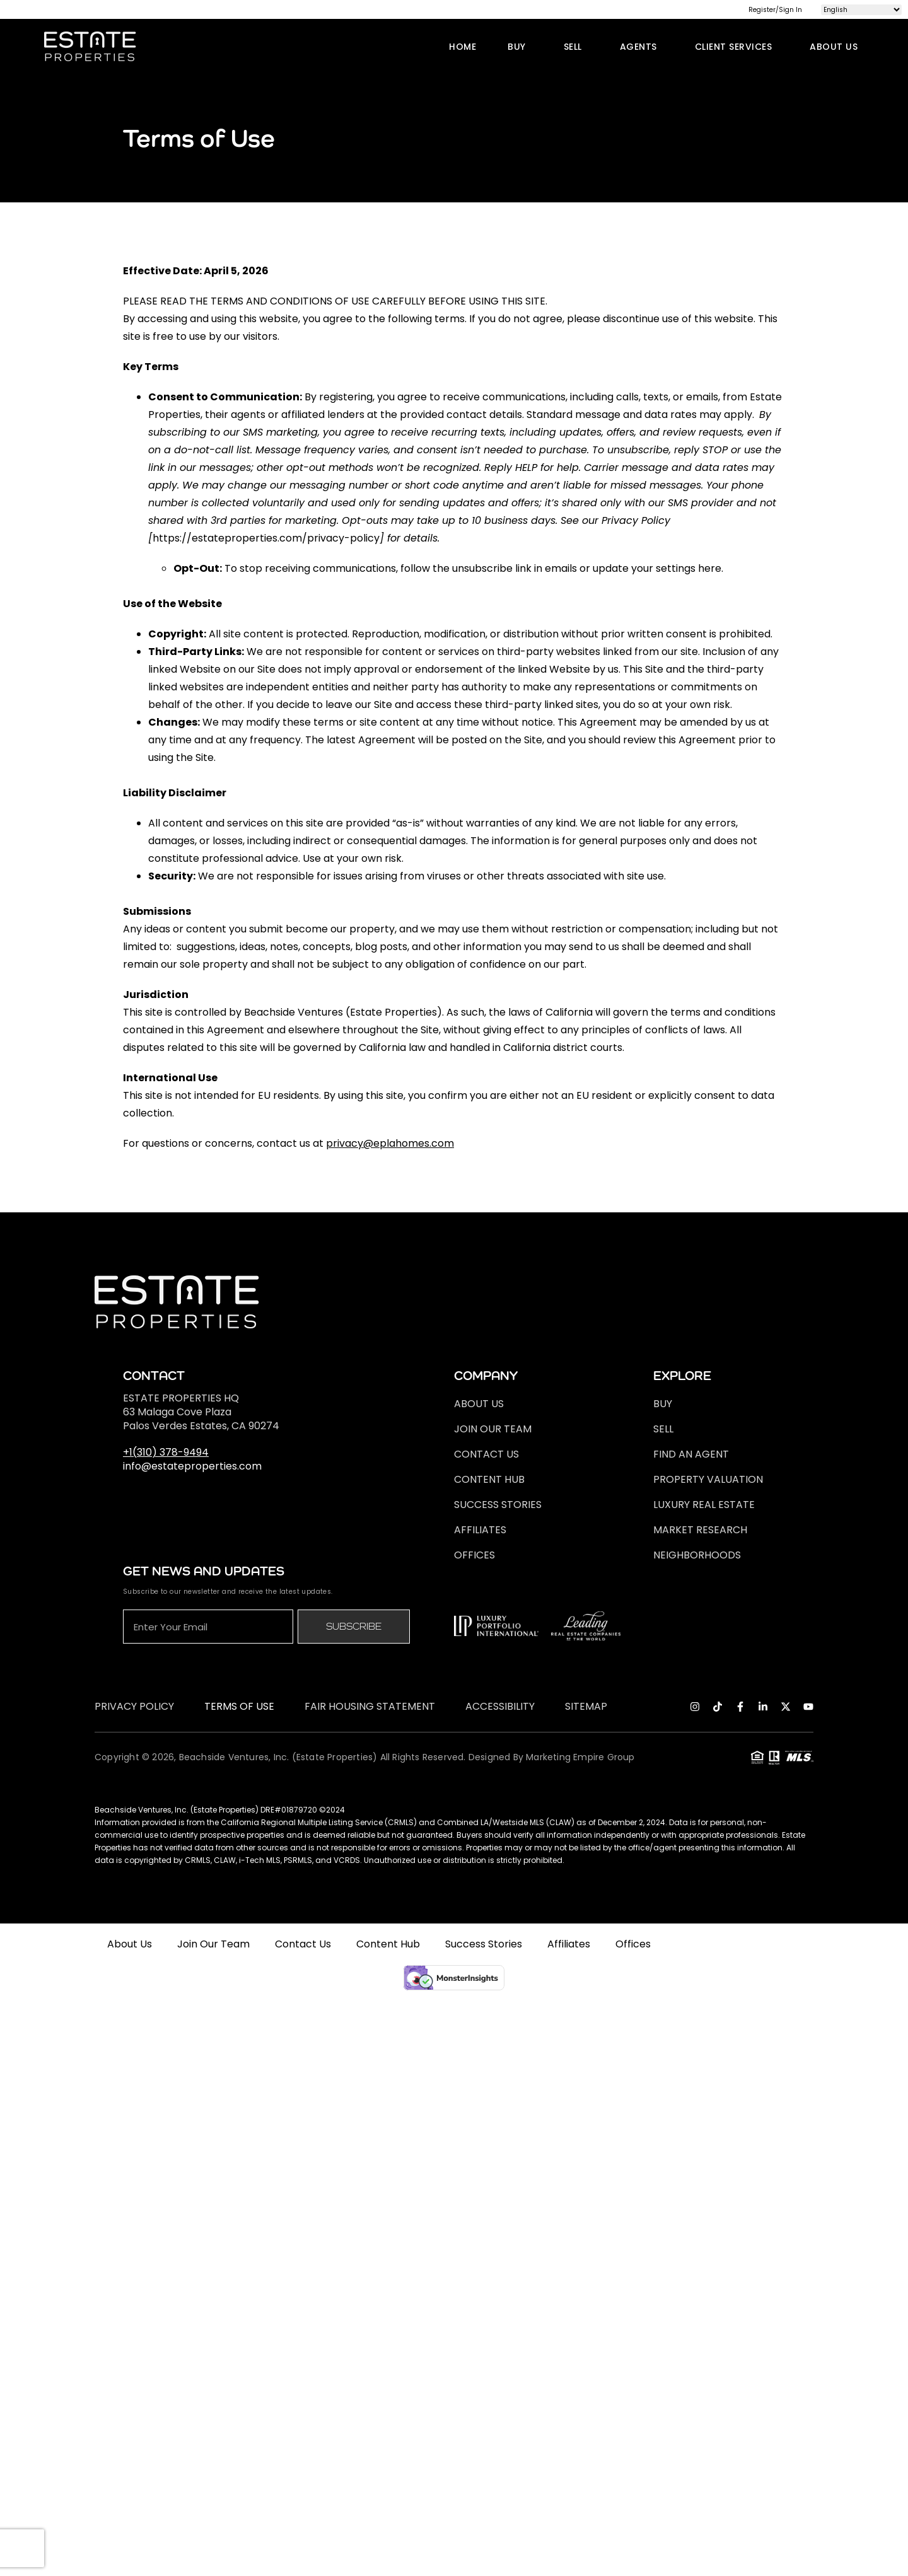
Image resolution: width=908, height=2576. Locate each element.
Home (462, 46)
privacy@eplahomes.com (390, 1143)
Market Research (700, 1530)
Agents (641, 46)
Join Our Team (493, 1429)
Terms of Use (239, 1706)
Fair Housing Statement (370, 1706)
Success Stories (498, 1504)
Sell (576, 46)
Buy (520, 46)
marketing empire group (580, 1757)
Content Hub (489, 1479)
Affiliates (480, 1530)
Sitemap (586, 1706)
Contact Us (486, 1454)
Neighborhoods (697, 1555)
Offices (474, 1555)
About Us (837, 46)
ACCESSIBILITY (500, 1706)
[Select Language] (861, 9)
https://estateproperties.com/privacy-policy (266, 538)
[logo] (90, 46)
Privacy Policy (134, 1706)
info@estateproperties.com (192, 1466)
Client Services (737, 46)
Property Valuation (708, 1479)
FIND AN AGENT (691, 1454)
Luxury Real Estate (704, 1504)
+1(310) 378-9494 (166, 1452)
